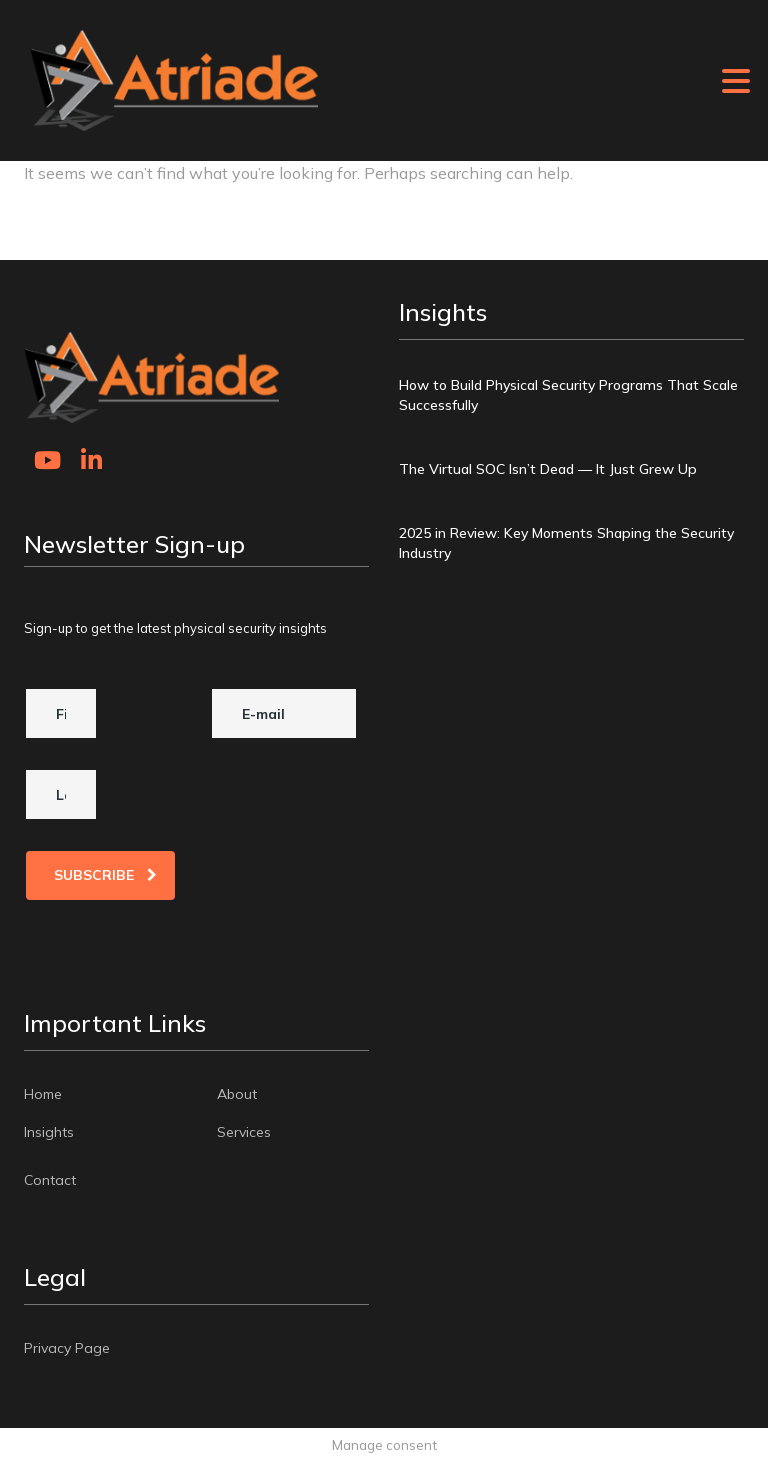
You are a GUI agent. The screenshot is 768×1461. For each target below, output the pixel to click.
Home (43, 1093)
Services (244, 1131)
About (237, 1093)
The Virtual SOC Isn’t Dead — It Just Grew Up (548, 469)
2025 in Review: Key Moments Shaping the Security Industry (566, 543)
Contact (50, 1179)
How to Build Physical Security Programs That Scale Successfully (568, 395)
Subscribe (105, 874)
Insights (49, 1131)
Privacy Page (67, 1347)
